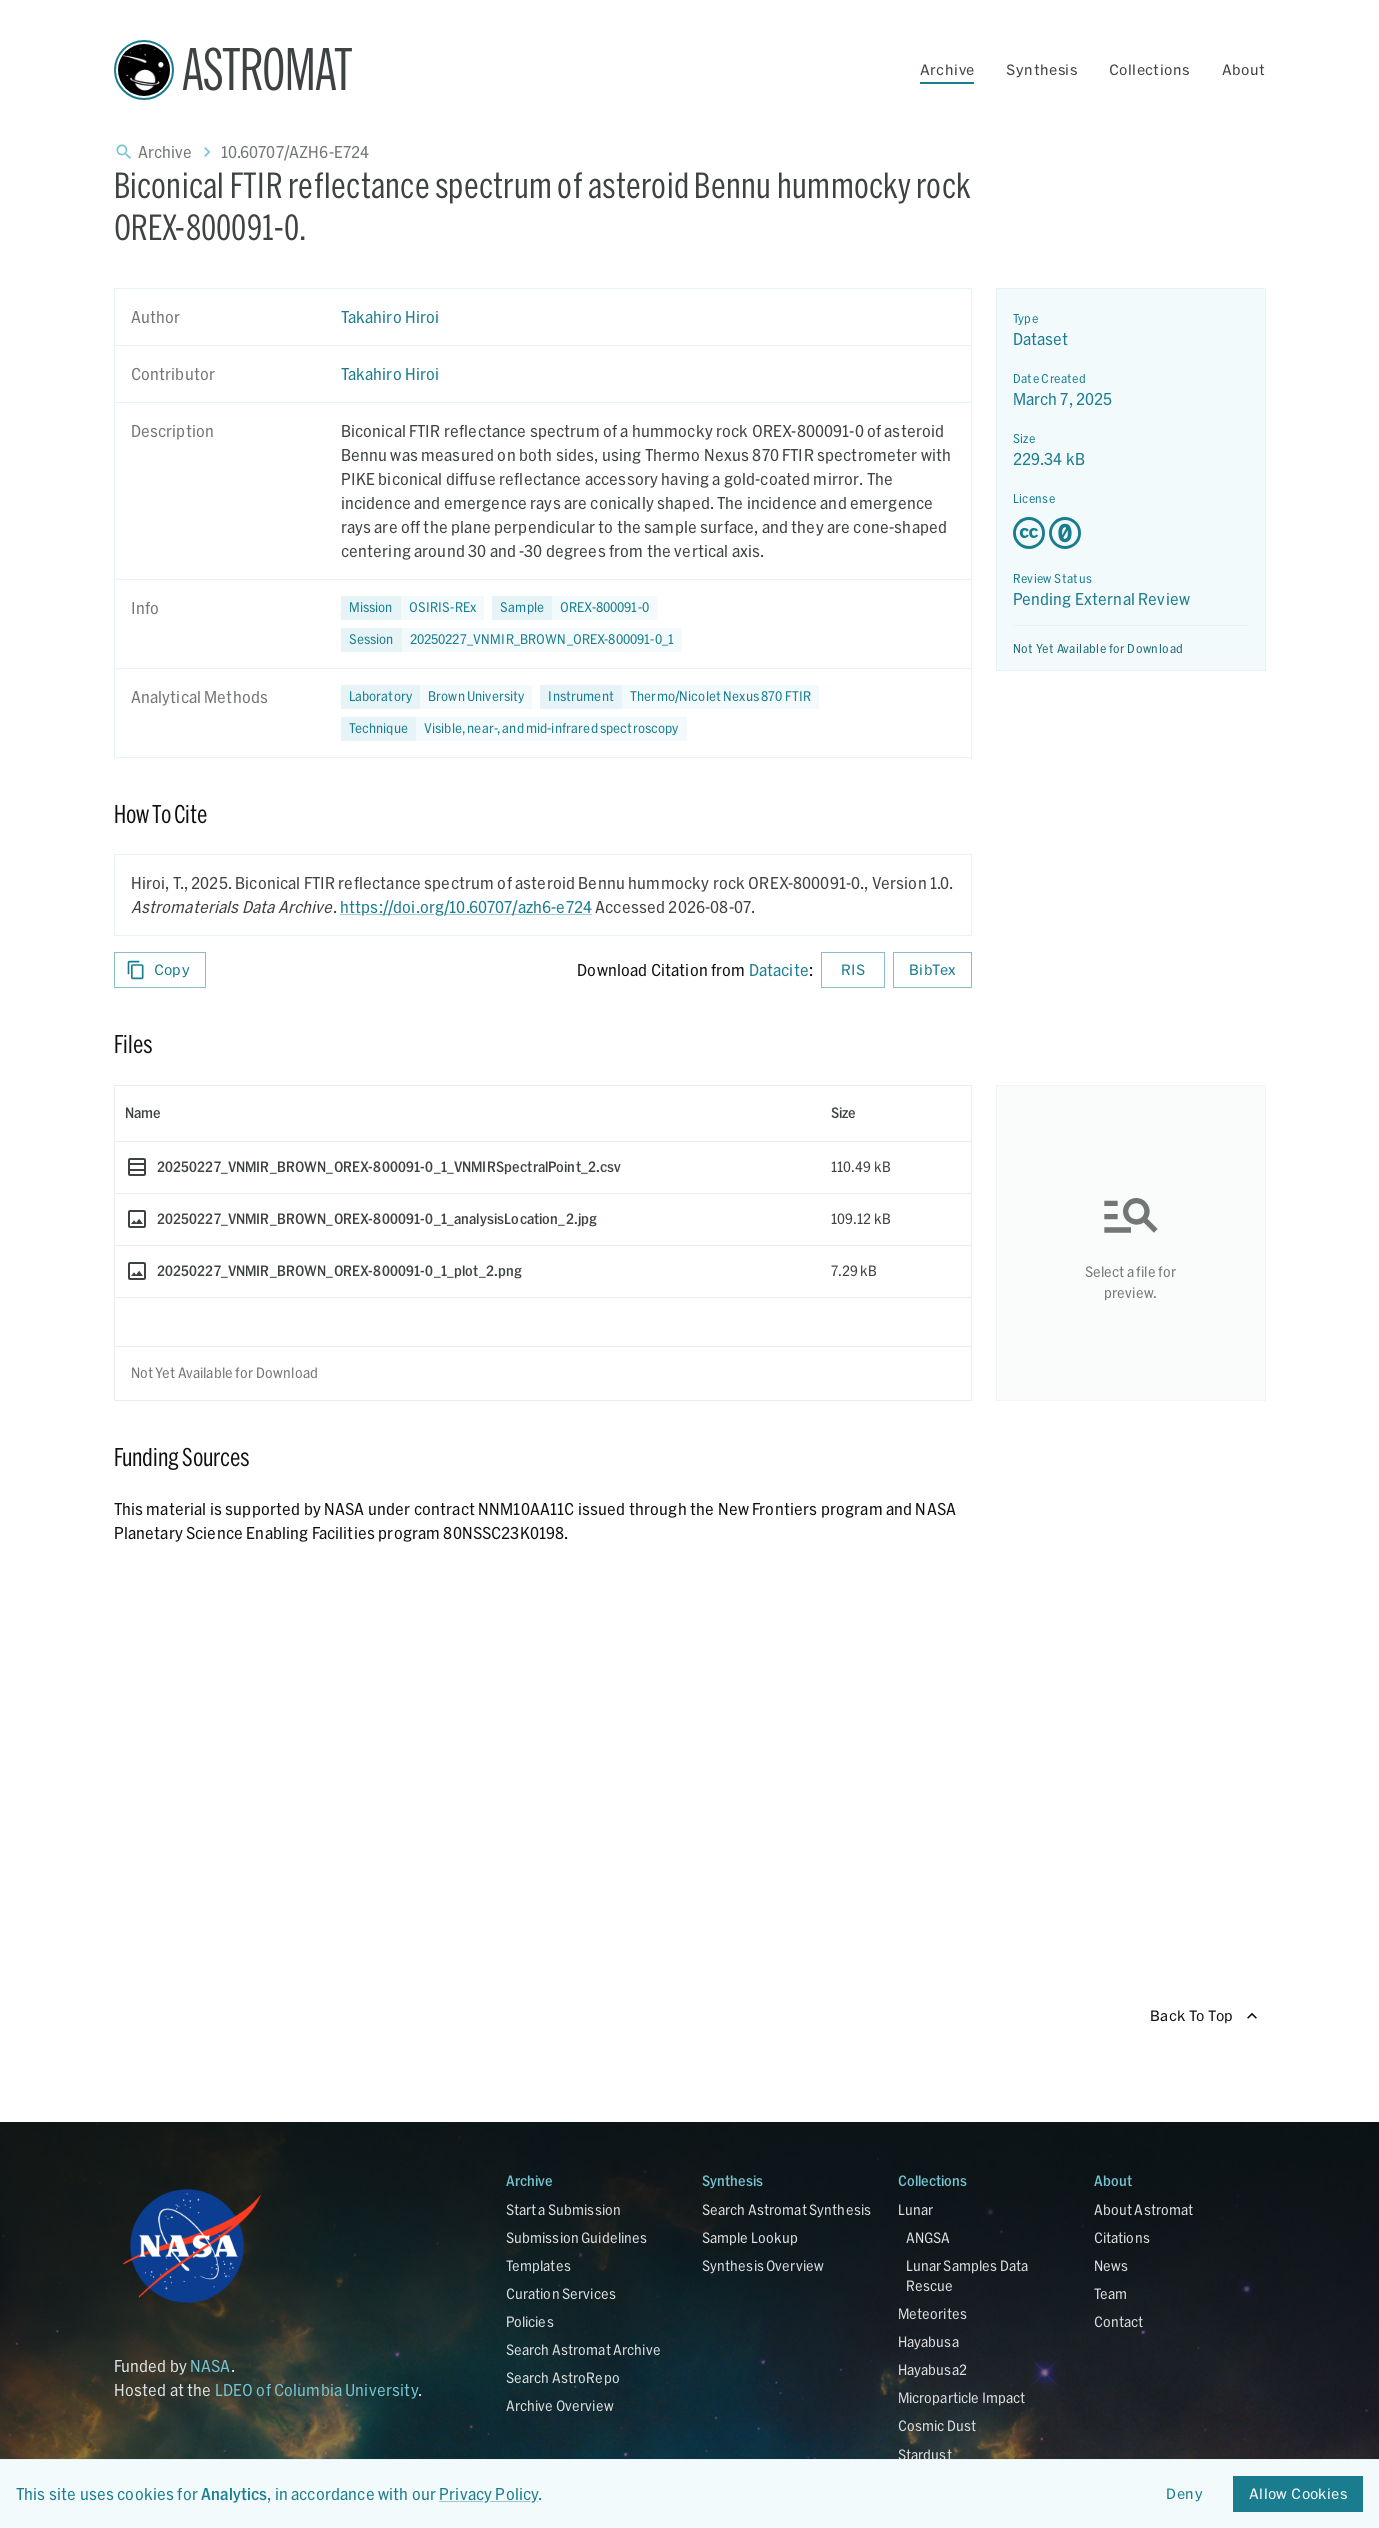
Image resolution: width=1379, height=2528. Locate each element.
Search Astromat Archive (583, 2349)
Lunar (916, 2209)
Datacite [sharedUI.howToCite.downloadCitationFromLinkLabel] (779, 969)
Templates (538, 2265)
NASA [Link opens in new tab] (210, 2365)
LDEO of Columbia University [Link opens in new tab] (316, 2389)
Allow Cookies (1298, 2494)
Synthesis (1041, 69)
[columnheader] (468, 1113)
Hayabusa (928, 2341)
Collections (1149, 69)
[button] (574, 608)
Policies (530, 2321)
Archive (947, 69)
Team (1111, 2293)
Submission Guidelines (577, 2237)
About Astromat (1144, 2209)
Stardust (925, 2454)
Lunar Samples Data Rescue (967, 2275)
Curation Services (561, 2293)
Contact (1119, 2321)
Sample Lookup (750, 2237)
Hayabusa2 (932, 2369)
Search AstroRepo (563, 2377)
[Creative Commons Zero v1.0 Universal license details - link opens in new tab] (1131, 533)
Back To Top (1203, 2016)
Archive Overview (560, 2405)
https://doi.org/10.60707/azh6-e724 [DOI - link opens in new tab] (466, 906)
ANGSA (928, 2237)
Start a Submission (564, 2209)
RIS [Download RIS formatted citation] (853, 970)
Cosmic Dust (937, 2425)
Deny (1185, 2494)
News (1111, 2265)
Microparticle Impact (962, 2397)
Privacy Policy (488, 2493)
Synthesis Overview (763, 2265)
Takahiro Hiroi (390, 316)
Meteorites (933, 2313)
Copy (160, 970)
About (1244, 69)
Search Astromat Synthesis (787, 2209)
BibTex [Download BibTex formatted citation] (932, 970)
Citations (1122, 2237)
